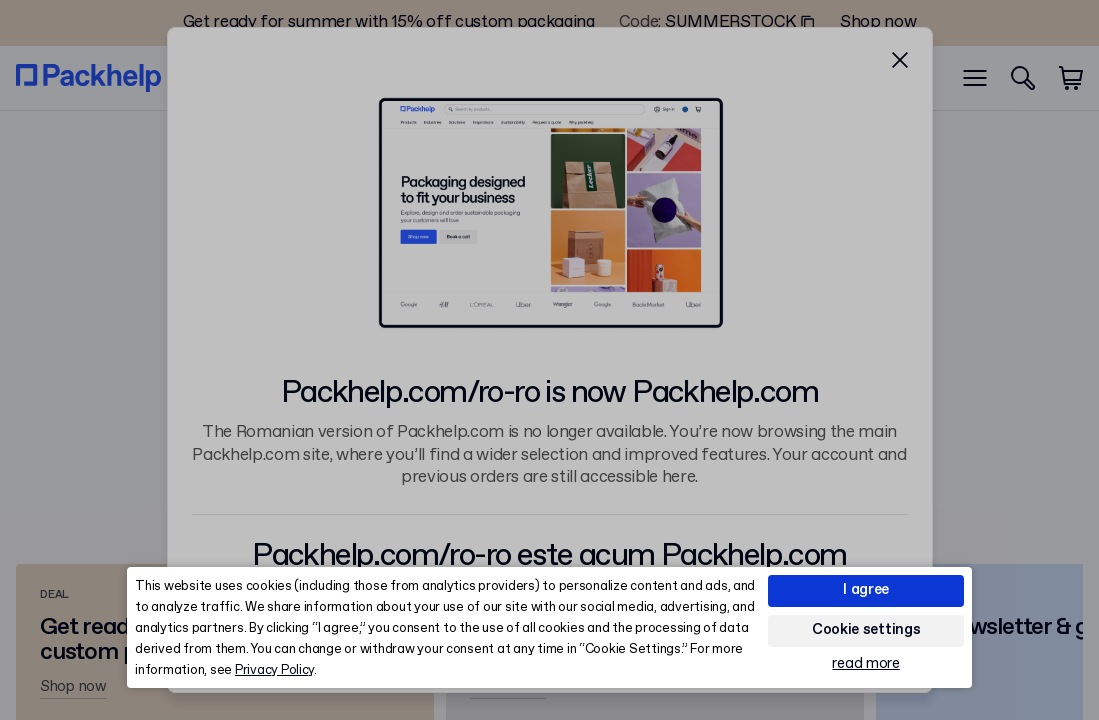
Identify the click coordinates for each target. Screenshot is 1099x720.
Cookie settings (866, 630)
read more (865, 664)
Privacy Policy (274, 670)
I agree (866, 590)
